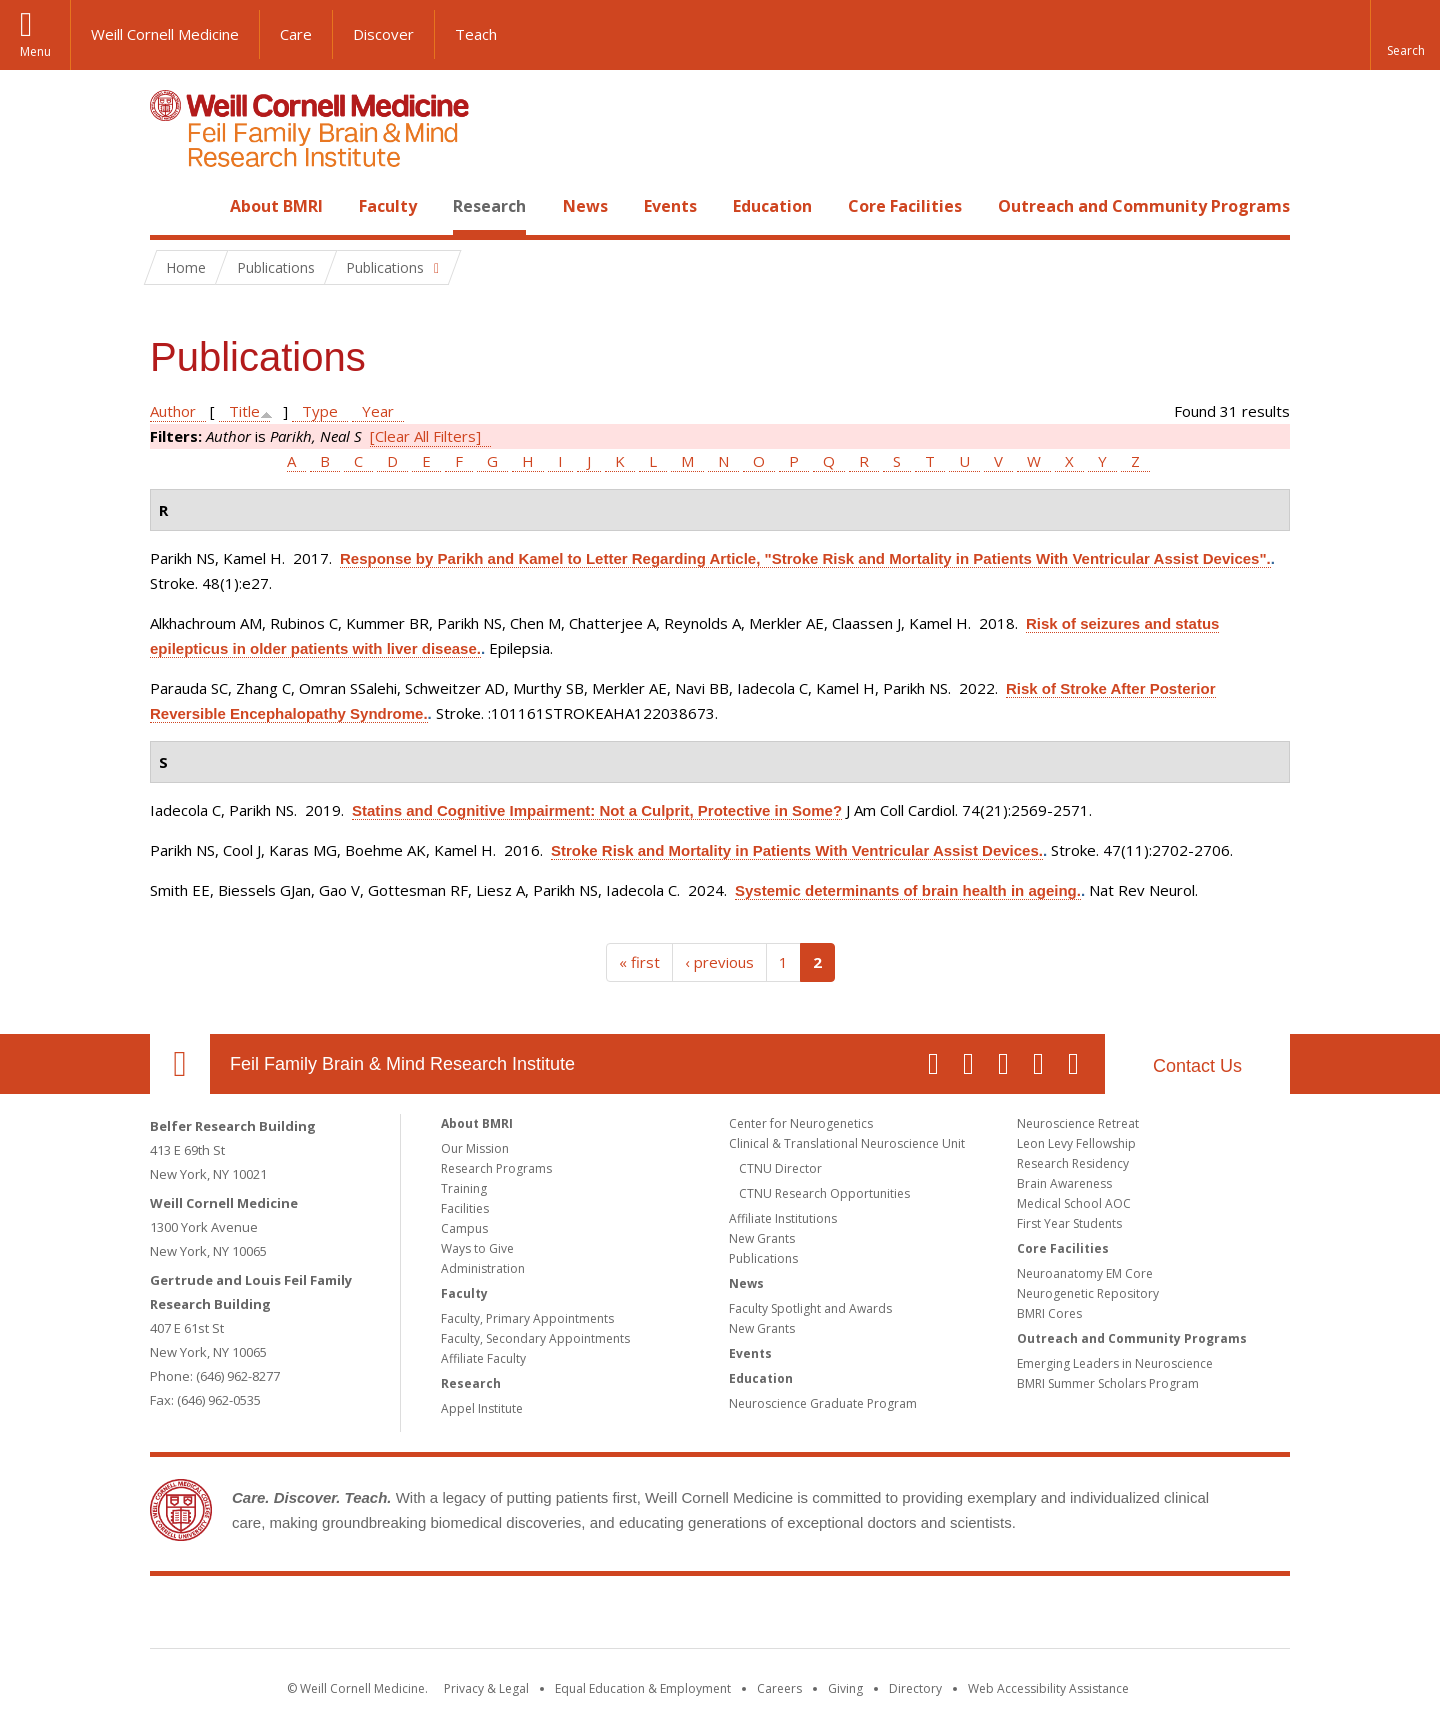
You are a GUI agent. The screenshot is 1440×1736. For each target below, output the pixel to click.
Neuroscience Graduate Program (823, 1403)
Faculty (388, 206)
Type (320, 411)
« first (639, 962)
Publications (763, 1258)
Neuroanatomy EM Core (1085, 1273)
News (585, 206)
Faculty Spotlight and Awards (810, 1308)
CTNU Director (780, 1168)
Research (489, 206)
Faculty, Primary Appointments (527, 1318)
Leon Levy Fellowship (1076, 1143)
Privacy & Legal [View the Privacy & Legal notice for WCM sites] (486, 1688)
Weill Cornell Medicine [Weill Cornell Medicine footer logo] (574, 1616)
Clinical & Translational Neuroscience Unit (847, 1143)
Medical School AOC (1074, 1203)
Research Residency (1073, 1163)
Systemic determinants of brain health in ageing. (908, 890)
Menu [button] (35, 51)
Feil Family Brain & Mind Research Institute (402, 1064)
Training (464, 1188)
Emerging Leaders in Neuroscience (1115, 1363)
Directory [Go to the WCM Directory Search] (915, 1688)
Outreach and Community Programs (1144, 206)
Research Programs (496, 1168)
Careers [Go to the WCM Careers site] (779, 1688)
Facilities (465, 1208)
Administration (483, 1268)
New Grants (762, 1238)
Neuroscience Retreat (1078, 1123)
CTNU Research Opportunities (824, 1193)
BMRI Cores (1049, 1313)
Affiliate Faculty (483, 1358)
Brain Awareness (1064, 1183)
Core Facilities (905, 206)
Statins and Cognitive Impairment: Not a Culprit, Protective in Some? (597, 810)
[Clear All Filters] (425, 436)
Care (296, 34)
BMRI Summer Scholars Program (1108, 1383)
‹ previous (719, 962)
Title (244, 411)
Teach (476, 34)
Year (378, 411)
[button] (1405, 35)
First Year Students (1069, 1223)
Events (670, 206)
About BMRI (276, 206)
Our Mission (475, 1148)
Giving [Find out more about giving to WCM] (845, 1688)
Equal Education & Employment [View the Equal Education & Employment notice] (643, 1688)
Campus (464, 1228)
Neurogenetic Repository (1088, 1293)
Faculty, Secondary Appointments (535, 1338)
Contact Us (1197, 1066)
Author (173, 411)
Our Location (180, 1064)
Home (172, 206)
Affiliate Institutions (783, 1218)
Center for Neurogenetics (801, 1123)
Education (772, 206)
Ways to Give (477, 1248)
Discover (383, 34)
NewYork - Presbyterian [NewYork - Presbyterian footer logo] (887, 1616)
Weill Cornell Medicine (165, 34)
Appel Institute (482, 1408)
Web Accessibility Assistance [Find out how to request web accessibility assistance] (1048, 1688)
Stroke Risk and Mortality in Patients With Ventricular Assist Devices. (797, 850)
